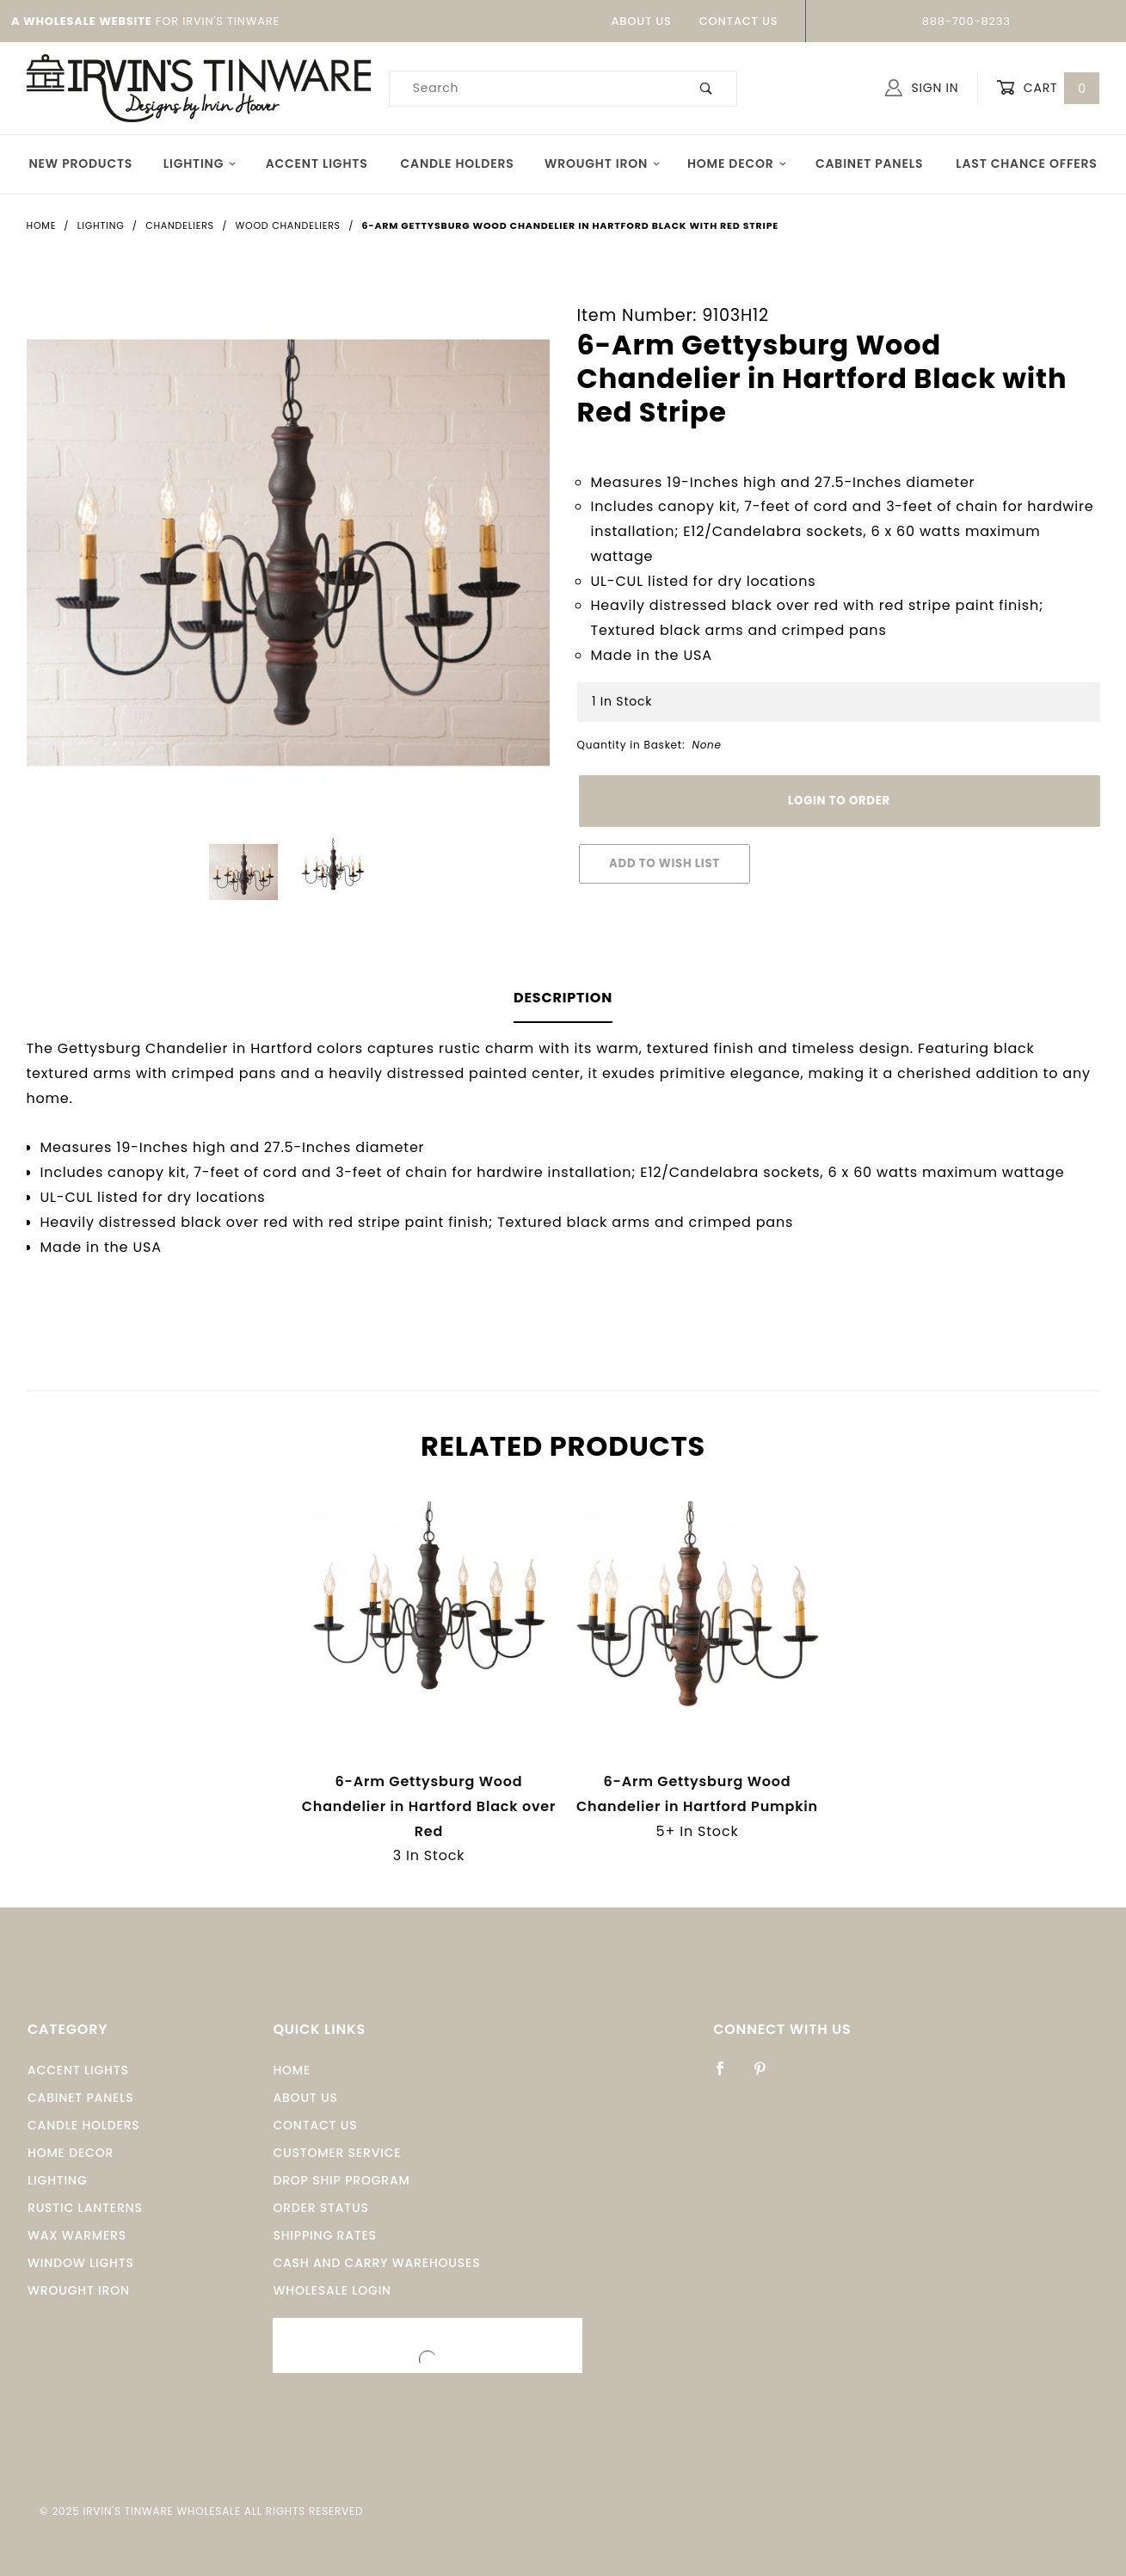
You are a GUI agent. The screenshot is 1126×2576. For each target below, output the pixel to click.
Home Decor (737, 163)
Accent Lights (317, 163)
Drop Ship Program (341, 2180)
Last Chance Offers (1026, 163)
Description (563, 998)
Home (292, 2070)
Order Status (320, 2207)
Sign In (921, 87)
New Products (81, 163)
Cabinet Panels (869, 163)
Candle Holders (457, 163)
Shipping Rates (324, 2235)
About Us (641, 21)
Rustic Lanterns (85, 2207)
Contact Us (738, 21)
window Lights (81, 2262)
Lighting (200, 163)
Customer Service (337, 2152)
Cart (1047, 88)
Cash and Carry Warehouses (376, 2262)
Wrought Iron (603, 163)
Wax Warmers (77, 2235)
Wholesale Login (332, 2290)
